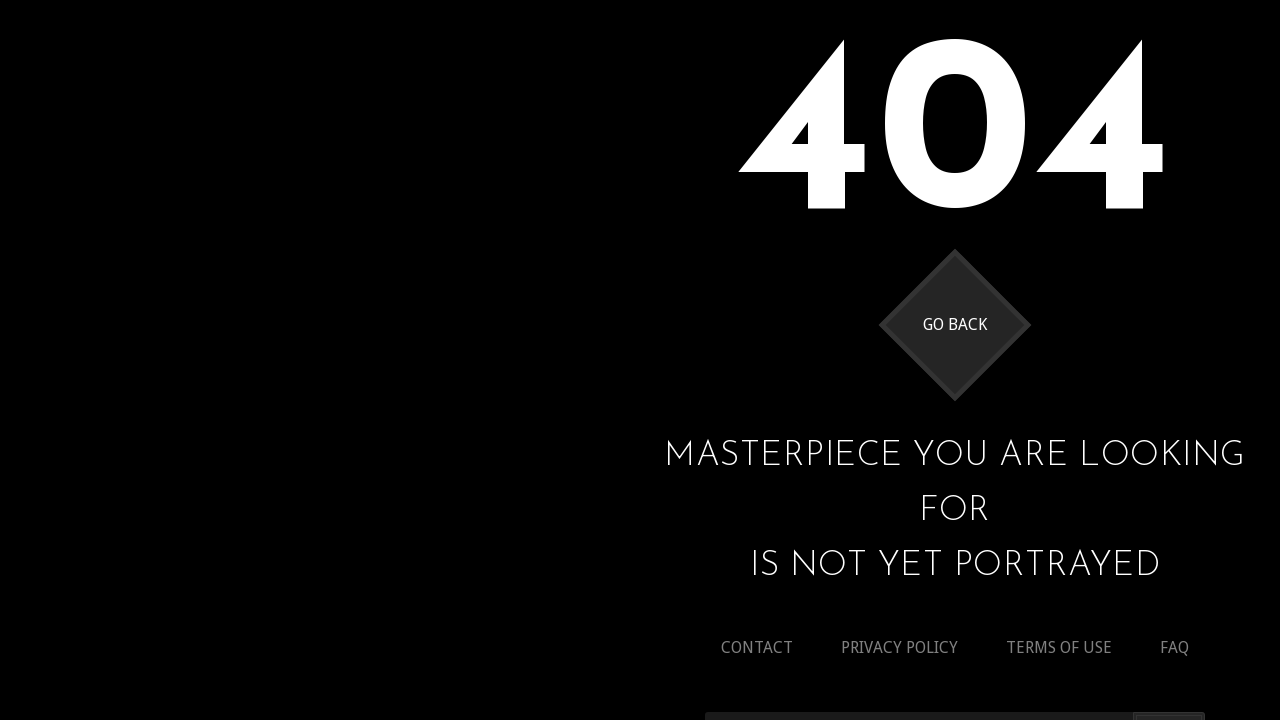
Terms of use (1059, 647)
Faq (1174, 647)
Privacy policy (899, 647)
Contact (757, 647)
